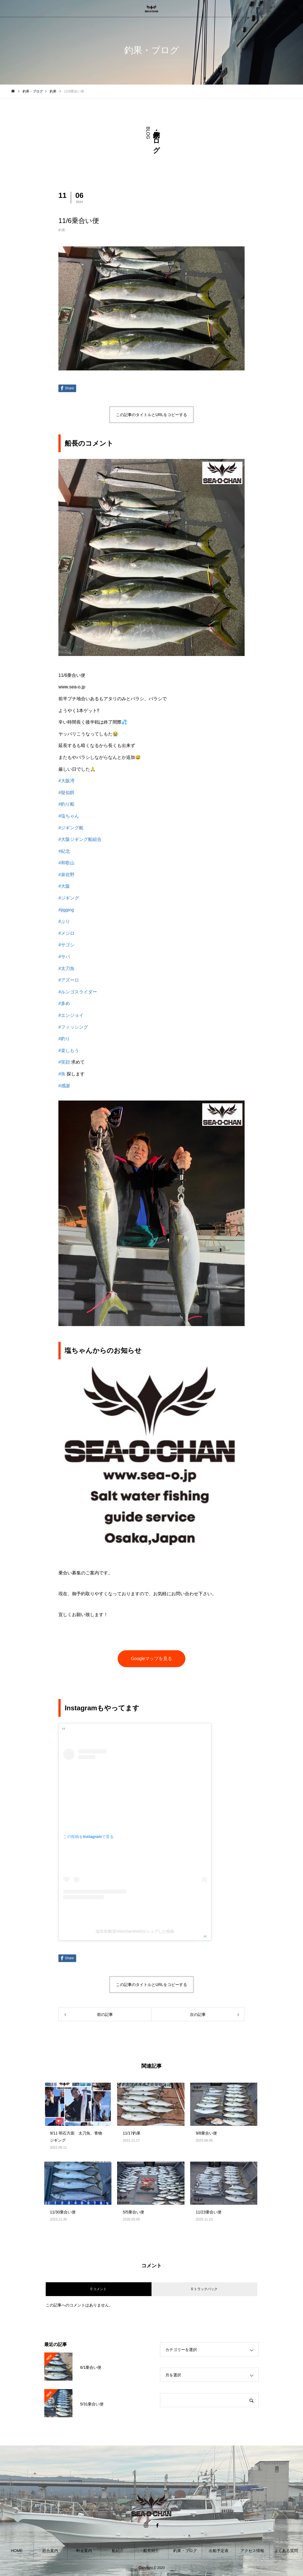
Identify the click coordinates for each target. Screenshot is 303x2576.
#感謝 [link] (64, 1085)
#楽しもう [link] (68, 1050)
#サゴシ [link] (66, 944)
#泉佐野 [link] (66, 874)
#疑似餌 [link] (66, 792)
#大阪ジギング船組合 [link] (80, 839)
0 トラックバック (204, 2289)
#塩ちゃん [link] (68, 816)
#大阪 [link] (64, 886)
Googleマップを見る (151, 1658)
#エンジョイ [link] (71, 1015)
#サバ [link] (64, 956)
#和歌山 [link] (66, 862)
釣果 (61, 230)
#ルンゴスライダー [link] (77, 991)
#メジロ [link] (66, 933)
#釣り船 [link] (66, 804)
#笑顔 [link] (64, 1062)
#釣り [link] (64, 1038)
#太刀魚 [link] (66, 968)
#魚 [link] (61, 1074)
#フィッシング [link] (73, 1027)
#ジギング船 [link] (71, 827)
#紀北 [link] (64, 851)
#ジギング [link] (68, 898)
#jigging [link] (66, 909)
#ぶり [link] (64, 921)
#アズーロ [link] (68, 980)
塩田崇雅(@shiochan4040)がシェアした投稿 (135, 1931)
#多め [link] (64, 1003)
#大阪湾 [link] (66, 780)
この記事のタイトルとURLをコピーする (151, 414)
